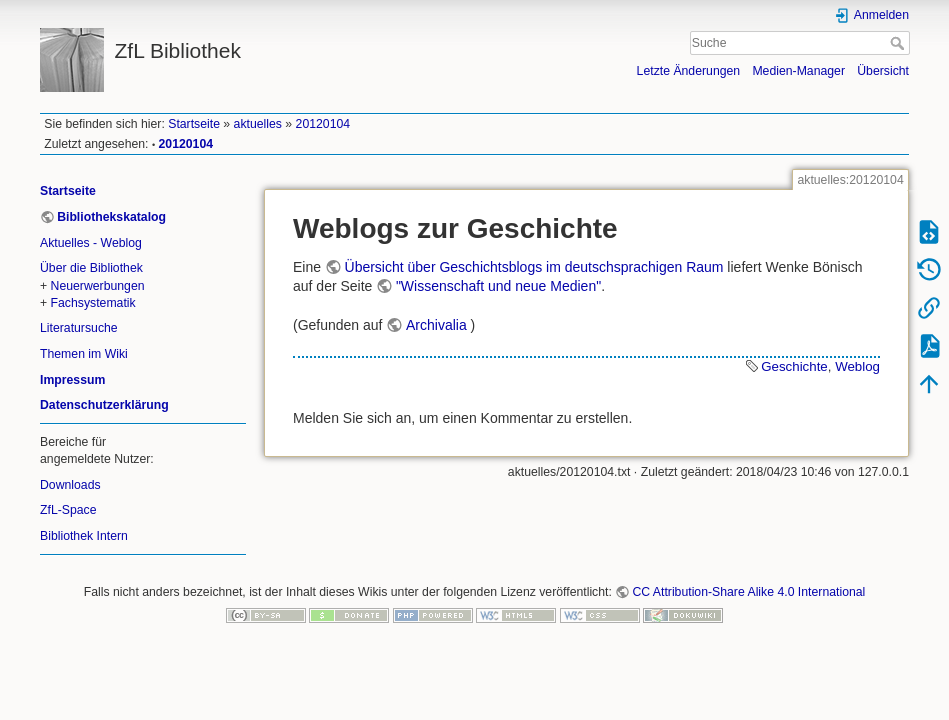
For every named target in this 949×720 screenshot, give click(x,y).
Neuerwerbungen (98, 286)
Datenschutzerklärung (104, 405)
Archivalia (436, 325)
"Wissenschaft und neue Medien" (498, 286)
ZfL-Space (68, 510)
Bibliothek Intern (84, 536)
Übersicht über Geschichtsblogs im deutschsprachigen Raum (534, 267)
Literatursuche (79, 328)
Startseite (194, 124)
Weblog (857, 366)
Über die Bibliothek (91, 268)
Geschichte (794, 366)
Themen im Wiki (84, 354)
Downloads (70, 485)
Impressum (72, 380)
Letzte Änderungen (689, 71)
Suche (899, 43)
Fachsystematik (93, 303)
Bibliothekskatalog (111, 217)
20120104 (323, 124)
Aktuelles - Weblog (91, 243)
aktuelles (258, 124)
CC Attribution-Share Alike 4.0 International (748, 592)
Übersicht (883, 71)
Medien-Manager (798, 71)
